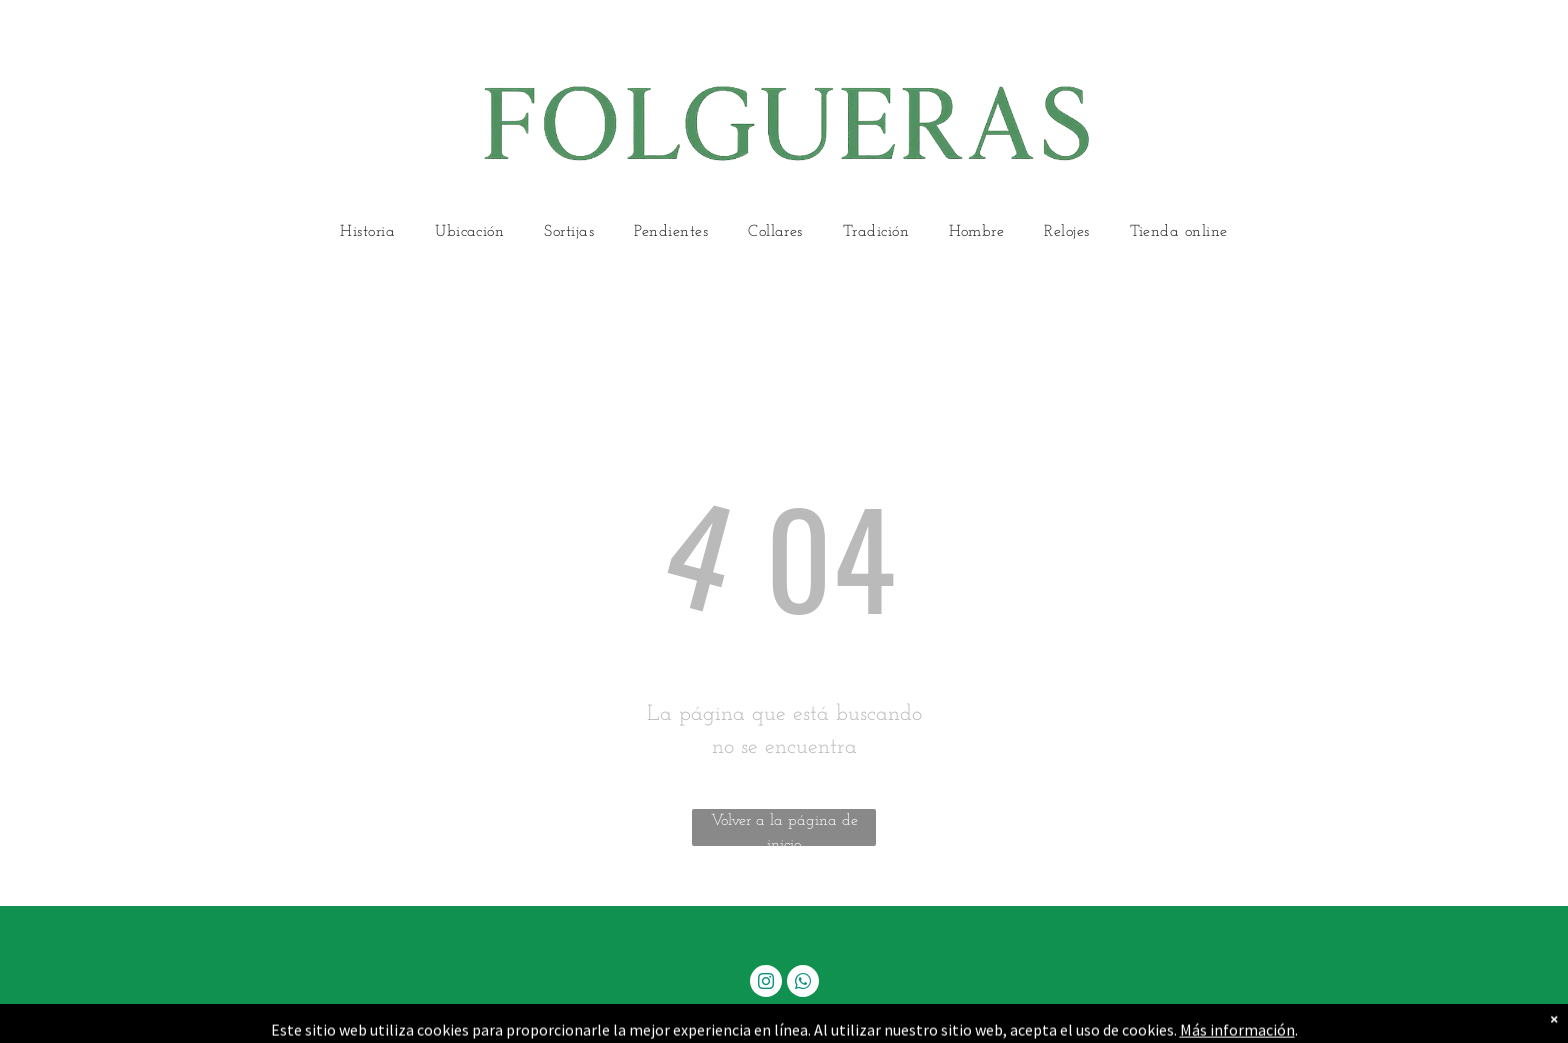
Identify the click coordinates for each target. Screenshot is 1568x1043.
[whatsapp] (803, 983)
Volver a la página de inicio (784, 829)
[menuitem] (367, 232)
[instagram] (766, 983)
